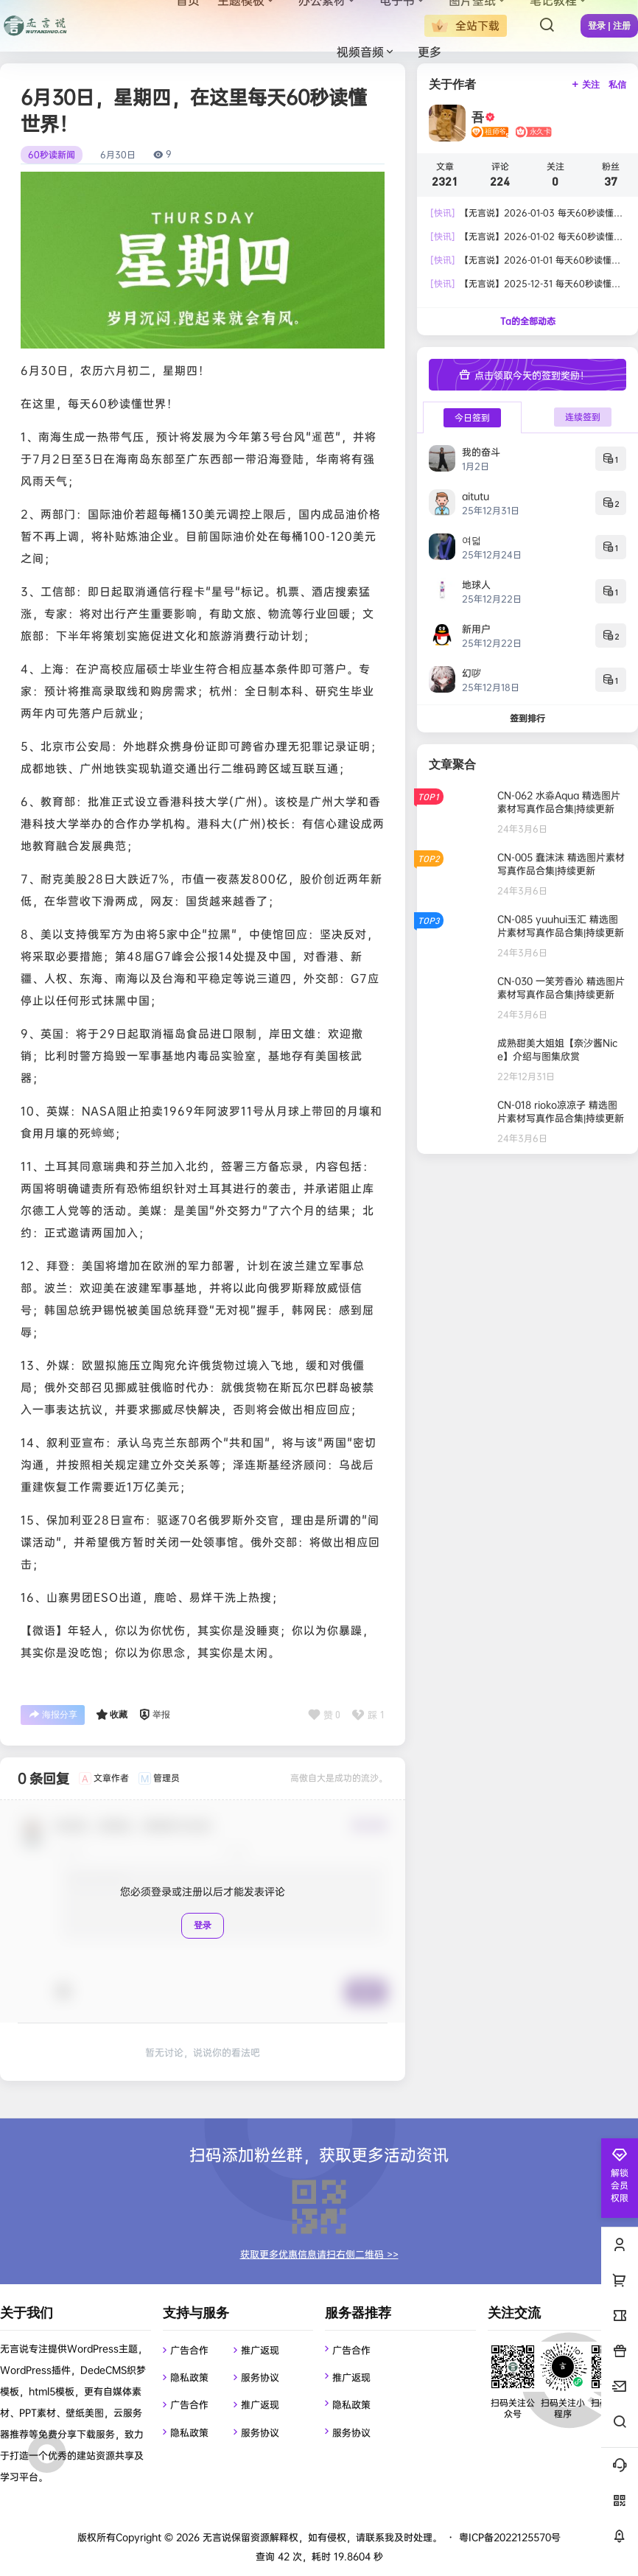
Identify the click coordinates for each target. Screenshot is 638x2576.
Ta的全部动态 (527, 321)
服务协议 (260, 2377)
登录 (202, 1925)
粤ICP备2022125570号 (510, 2537)
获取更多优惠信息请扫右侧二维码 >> (319, 2254)
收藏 (111, 1715)
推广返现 (260, 2349)
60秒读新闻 (51, 154)
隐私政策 (189, 2377)
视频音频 (366, 51)
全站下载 (465, 26)
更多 (429, 51)
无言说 (215, 2537)
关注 (585, 85)
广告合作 (189, 2349)
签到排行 (527, 718)
